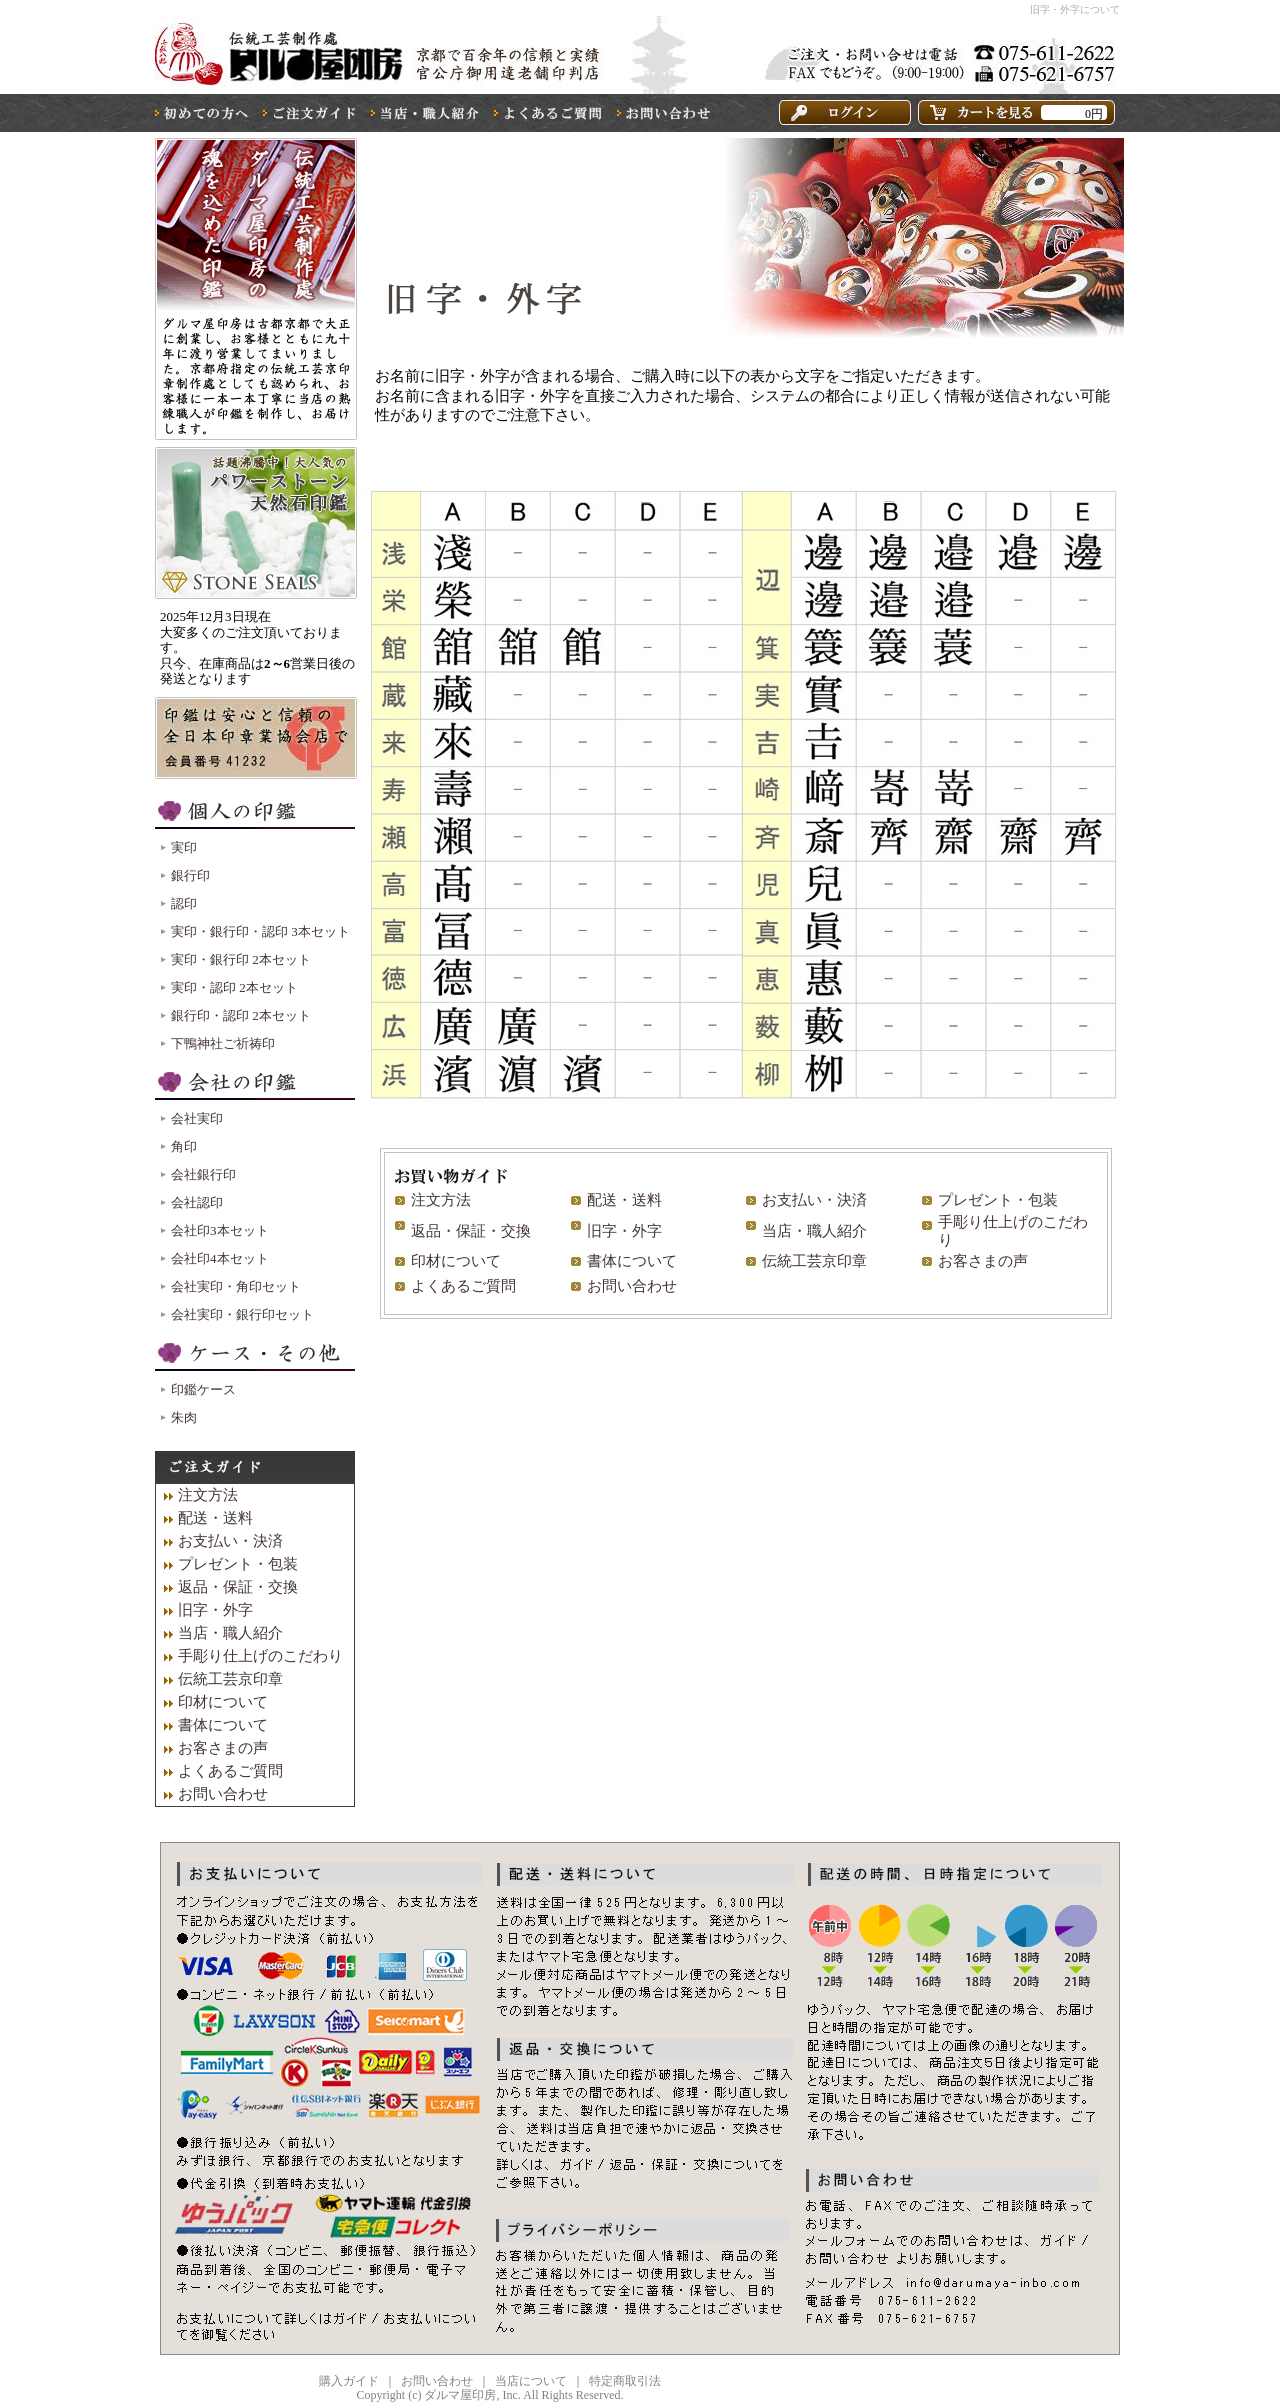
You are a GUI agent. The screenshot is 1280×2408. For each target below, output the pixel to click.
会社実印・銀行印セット (242, 1314)
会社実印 (197, 1118)
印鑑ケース (203, 1389)
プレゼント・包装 (998, 1200)
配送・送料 (624, 1200)
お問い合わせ (632, 1286)
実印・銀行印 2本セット (241, 959)
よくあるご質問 (463, 1286)
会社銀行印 (203, 1174)
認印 (184, 903)
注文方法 (441, 1200)
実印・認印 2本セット (234, 987)
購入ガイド (349, 2381)
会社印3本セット (220, 1230)
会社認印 (197, 1202)
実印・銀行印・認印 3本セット (260, 931)
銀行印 (190, 875)
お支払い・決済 (814, 1200)
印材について (456, 1261)
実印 (184, 847)
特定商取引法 (625, 2381)
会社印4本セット (220, 1258)
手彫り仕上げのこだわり (260, 1656)
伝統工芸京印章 (814, 1261)
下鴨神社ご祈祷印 (223, 1043)
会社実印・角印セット (236, 1286)
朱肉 (184, 1417)
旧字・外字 (624, 1231)
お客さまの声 (983, 1261)
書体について (632, 1261)
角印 (184, 1146)
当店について (531, 2381)
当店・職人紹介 (814, 1231)
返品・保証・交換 (471, 1231)
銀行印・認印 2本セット (241, 1015)
